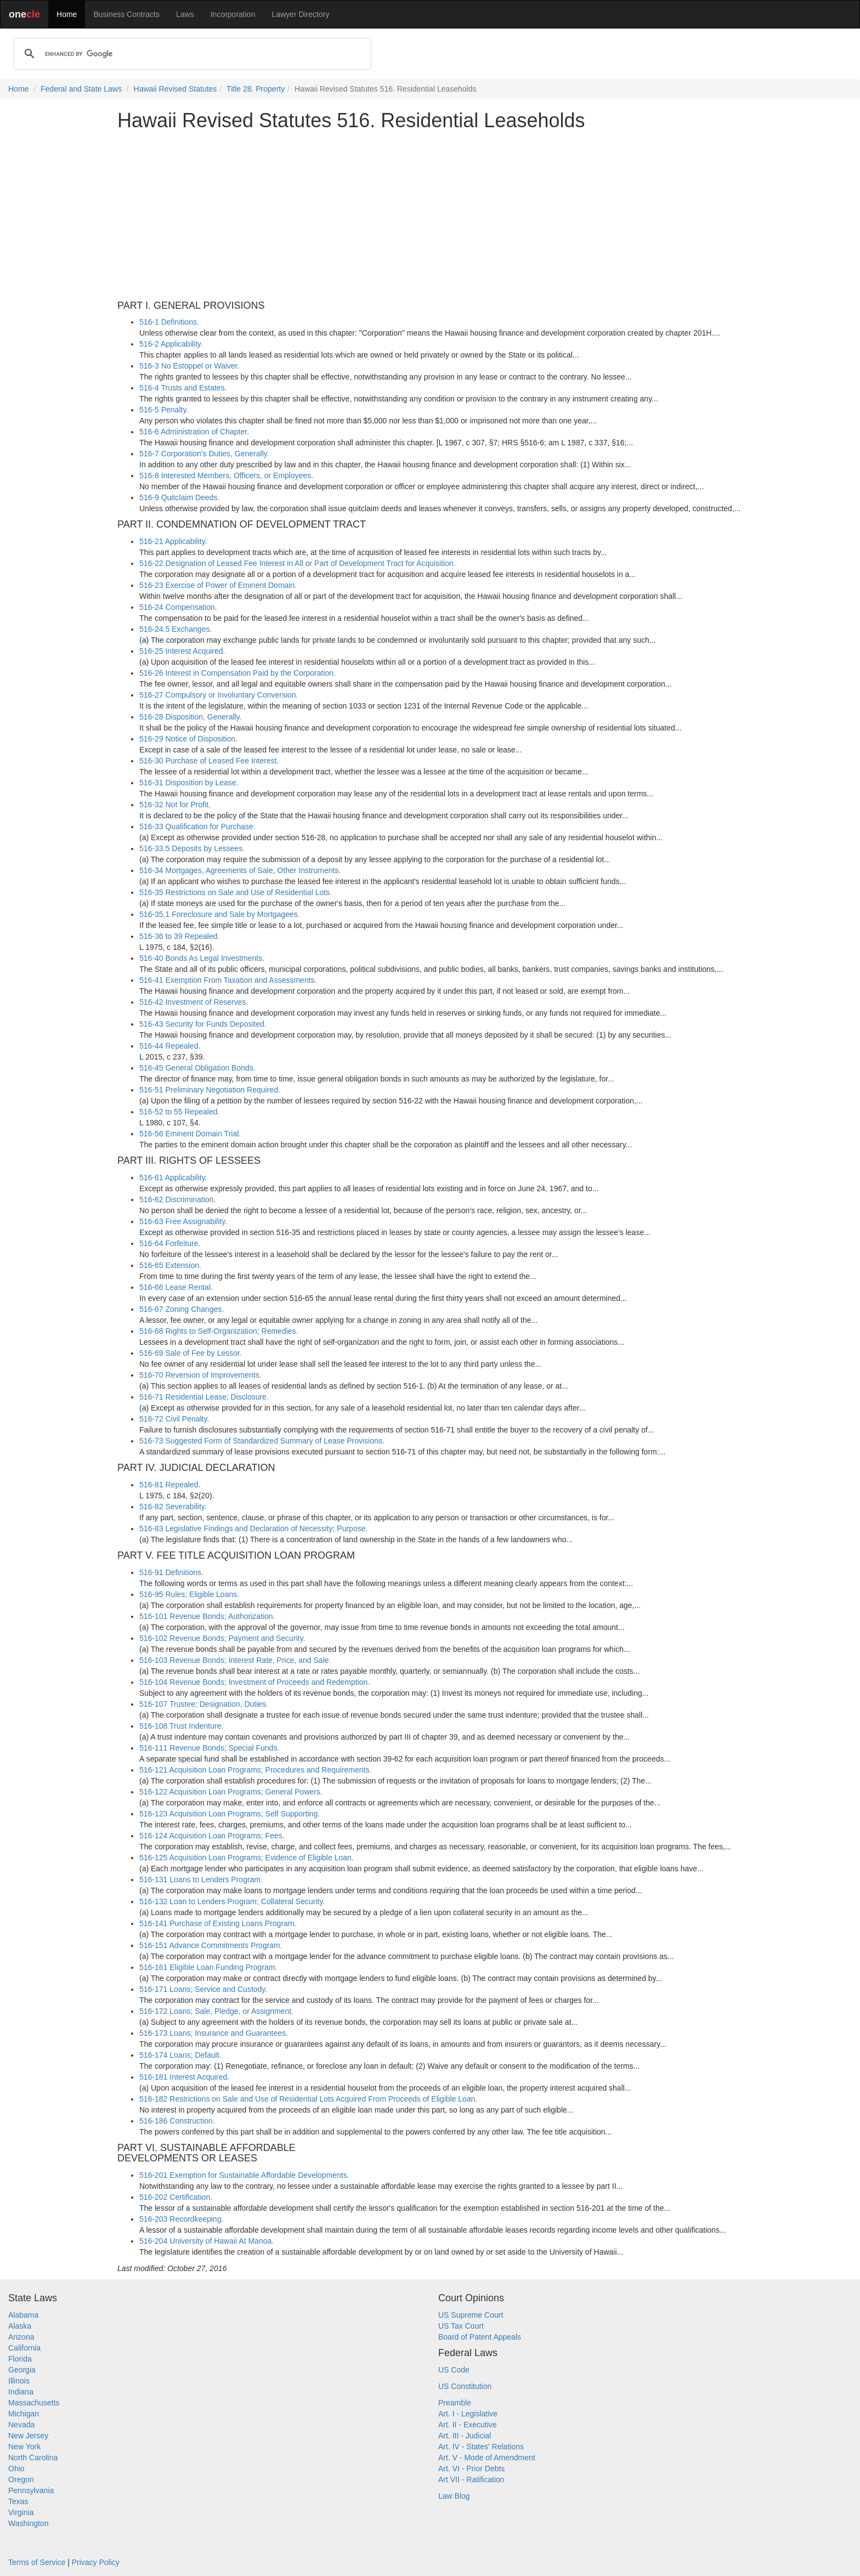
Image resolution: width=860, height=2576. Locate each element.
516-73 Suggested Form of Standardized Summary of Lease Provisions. (261, 1440)
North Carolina (33, 2457)
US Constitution (464, 2386)
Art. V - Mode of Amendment (486, 2457)
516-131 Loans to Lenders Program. (201, 1879)
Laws (185, 14)
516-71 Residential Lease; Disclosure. (204, 1396)
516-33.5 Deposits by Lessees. (192, 848)
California (24, 2347)
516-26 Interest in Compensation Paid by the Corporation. (237, 673)
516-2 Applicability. (171, 343)
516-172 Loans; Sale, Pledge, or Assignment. (216, 2011)
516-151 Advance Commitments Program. (210, 1945)
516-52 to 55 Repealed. (179, 1111)
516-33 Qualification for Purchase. (197, 826)
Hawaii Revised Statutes (175, 88)
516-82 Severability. (173, 1506)
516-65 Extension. (170, 1265)
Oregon (21, 2479)
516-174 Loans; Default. (180, 2055)
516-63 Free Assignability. (183, 1221)
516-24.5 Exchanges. (175, 629)
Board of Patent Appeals (479, 2336)
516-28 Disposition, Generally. (190, 716)
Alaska (19, 2326)
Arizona (21, 2336)
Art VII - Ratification (471, 2479)
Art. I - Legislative (467, 2413)
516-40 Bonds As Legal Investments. (201, 958)
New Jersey (28, 2435)
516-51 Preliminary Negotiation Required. (209, 1089)
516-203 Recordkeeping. (181, 2219)
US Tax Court (461, 2326)
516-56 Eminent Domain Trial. (190, 1133)
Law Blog (454, 2496)
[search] (191, 53)
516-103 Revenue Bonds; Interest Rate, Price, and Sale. (235, 1660)
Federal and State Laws (81, 88)
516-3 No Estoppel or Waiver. (189, 365)
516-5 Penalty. (163, 409)
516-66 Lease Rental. (176, 1287)
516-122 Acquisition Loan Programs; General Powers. (230, 1791)
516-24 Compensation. (178, 607)
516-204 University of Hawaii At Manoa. (206, 2241)
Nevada (21, 2424)
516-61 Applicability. (173, 1177)
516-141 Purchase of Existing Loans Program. (217, 1923)
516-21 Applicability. (173, 541)
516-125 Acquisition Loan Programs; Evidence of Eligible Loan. (246, 1857)
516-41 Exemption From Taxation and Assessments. (227, 980)
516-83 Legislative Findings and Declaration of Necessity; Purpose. (253, 1528)
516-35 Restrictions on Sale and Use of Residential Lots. (235, 892)
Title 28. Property (256, 88)
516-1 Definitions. (169, 322)
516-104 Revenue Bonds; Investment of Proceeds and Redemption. (254, 1682)
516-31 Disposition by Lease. (189, 782)
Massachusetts (33, 2402)
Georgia (22, 2369)
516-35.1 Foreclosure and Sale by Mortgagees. (219, 914)
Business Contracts (126, 14)
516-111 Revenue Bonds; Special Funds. (209, 1747)
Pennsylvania (31, 2490)
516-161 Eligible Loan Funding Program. (208, 1967)
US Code (453, 2369)
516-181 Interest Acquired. (184, 2077)
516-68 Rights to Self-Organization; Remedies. (218, 1331)
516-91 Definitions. (171, 1572)
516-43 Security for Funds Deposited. (203, 1024)
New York (24, 2446)
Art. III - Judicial (464, 2435)
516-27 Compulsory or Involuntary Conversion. (218, 694)
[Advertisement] (430, 216)
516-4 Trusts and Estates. (183, 387)
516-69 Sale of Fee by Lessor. (190, 1353)
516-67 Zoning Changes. (181, 1309)
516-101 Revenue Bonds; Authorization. (207, 1616)
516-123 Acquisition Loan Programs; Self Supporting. (229, 1813)
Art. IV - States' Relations (481, 2446)
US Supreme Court (470, 2315)
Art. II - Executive (467, 2424)
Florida (20, 2358)
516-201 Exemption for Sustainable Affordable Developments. (244, 2175)
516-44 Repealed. (169, 1045)
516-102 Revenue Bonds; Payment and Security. (222, 1638)
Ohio (16, 2468)
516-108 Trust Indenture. (181, 1726)
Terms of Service (36, 2562)
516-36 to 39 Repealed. (179, 936)
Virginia (20, 2512)
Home (66, 14)
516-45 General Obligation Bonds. (197, 1067)
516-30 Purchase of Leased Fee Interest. (209, 760)
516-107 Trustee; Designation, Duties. (203, 1704)
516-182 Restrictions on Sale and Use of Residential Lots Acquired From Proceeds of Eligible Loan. (308, 2098)
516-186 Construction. (177, 2120)
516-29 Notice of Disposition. (188, 738)
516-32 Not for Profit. (175, 804)
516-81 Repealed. (169, 1484)
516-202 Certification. (175, 2197)
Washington (28, 2523)
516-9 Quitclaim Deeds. (179, 497)
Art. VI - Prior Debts (471, 2468)
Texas (18, 2501)
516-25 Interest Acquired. (182, 651)
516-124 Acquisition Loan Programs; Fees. (212, 1835)
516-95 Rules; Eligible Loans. (189, 1594)
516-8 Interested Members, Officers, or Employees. (226, 475)
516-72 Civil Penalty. (174, 1418)
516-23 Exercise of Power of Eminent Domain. (218, 585)
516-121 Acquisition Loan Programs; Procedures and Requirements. (255, 1769)
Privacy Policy (96, 2562)
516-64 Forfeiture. (169, 1243)
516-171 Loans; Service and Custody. (203, 1989)
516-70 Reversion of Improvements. (200, 1375)
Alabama (23, 2315)
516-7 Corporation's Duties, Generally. (204, 453)
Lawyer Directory (300, 14)
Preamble (454, 2402)
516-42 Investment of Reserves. (193, 1002)
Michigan (23, 2413)
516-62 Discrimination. (177, 1199)
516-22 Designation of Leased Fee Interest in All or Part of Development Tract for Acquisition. (297, 563)
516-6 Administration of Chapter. (194, 431)
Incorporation (233, 14)
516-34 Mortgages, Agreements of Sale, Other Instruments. (240, 870)
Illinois (19, 2380)
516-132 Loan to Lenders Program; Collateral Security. (232, 1901)
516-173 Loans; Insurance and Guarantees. (213, 2033)
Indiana (20, 2391)
